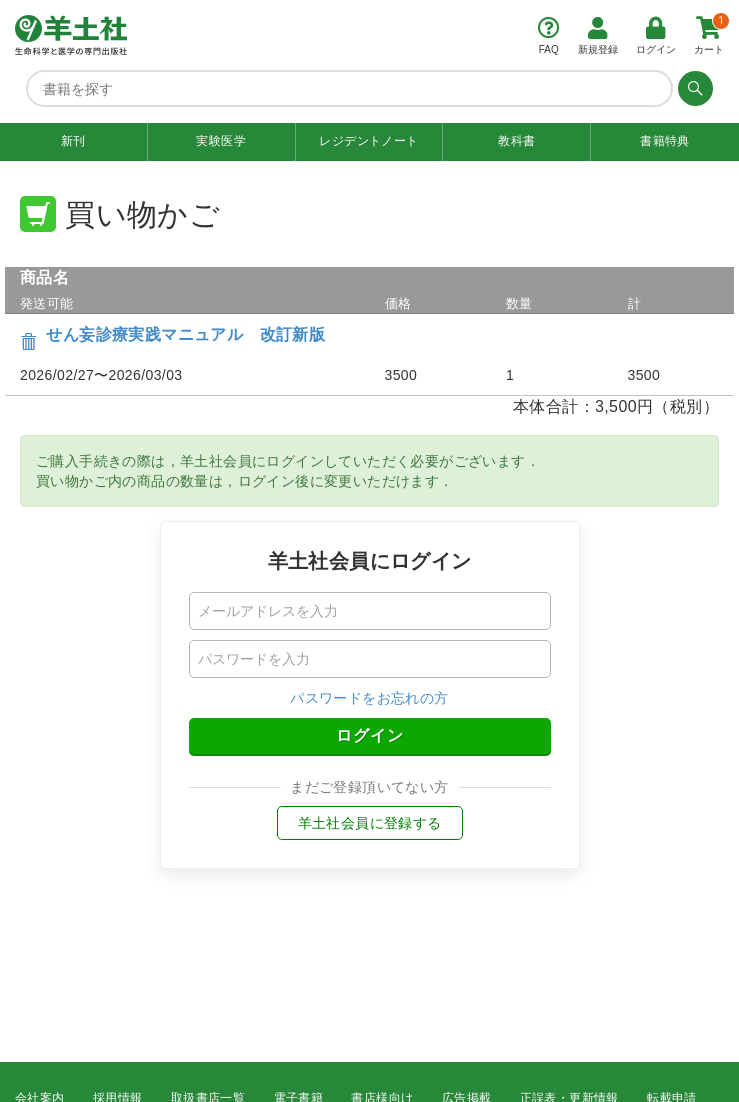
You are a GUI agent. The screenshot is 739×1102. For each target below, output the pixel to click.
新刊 (73, 141)
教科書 (516, 141)
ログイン (370, 735)
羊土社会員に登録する (370, 823)
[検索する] (693, 88)
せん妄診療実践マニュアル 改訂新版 (185, 334)
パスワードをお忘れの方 (369, 698)
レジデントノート (368, 141)
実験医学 (221, 141)
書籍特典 (665, 141)
